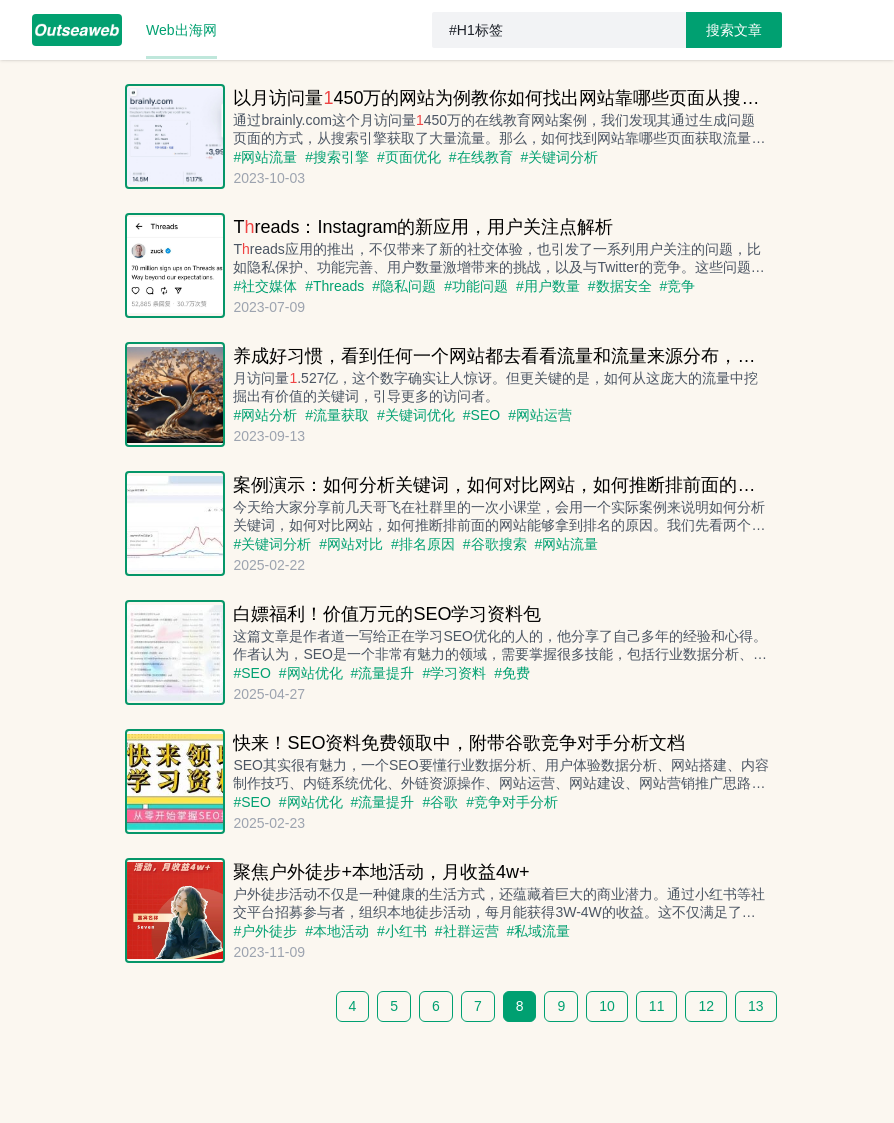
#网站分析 (265, 415)
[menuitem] (77, 30)
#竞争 (678, 286)
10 (607, 1006)
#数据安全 (620, 286)
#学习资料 (454, 673)
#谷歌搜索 (495, 544)
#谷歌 (440, 802)
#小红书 (402, 931)
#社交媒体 (265, 286)
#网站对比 (351, 544)
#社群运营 (467, 931)
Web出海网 (181, 30)
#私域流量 (539, 931)
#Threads (334, 286)
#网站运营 (540, 415)
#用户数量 (548, 286)
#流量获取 (337, 415)
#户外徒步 (265, 931)
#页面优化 (409, 157)
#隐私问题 (404, 286)
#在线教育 (481, 157)
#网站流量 (265, 157)
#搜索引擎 (337, 157)
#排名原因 (423, 544)
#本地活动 (337, 931)
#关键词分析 (560, 157)
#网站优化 (311, 673)
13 (756, 1006)
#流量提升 (383, 673)
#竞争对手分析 (512, 802)
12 (706, 1006)
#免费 (512, 673)
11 (657, 1006)
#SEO (481, 415)
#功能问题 (476, 286)
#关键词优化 (416, 415)
